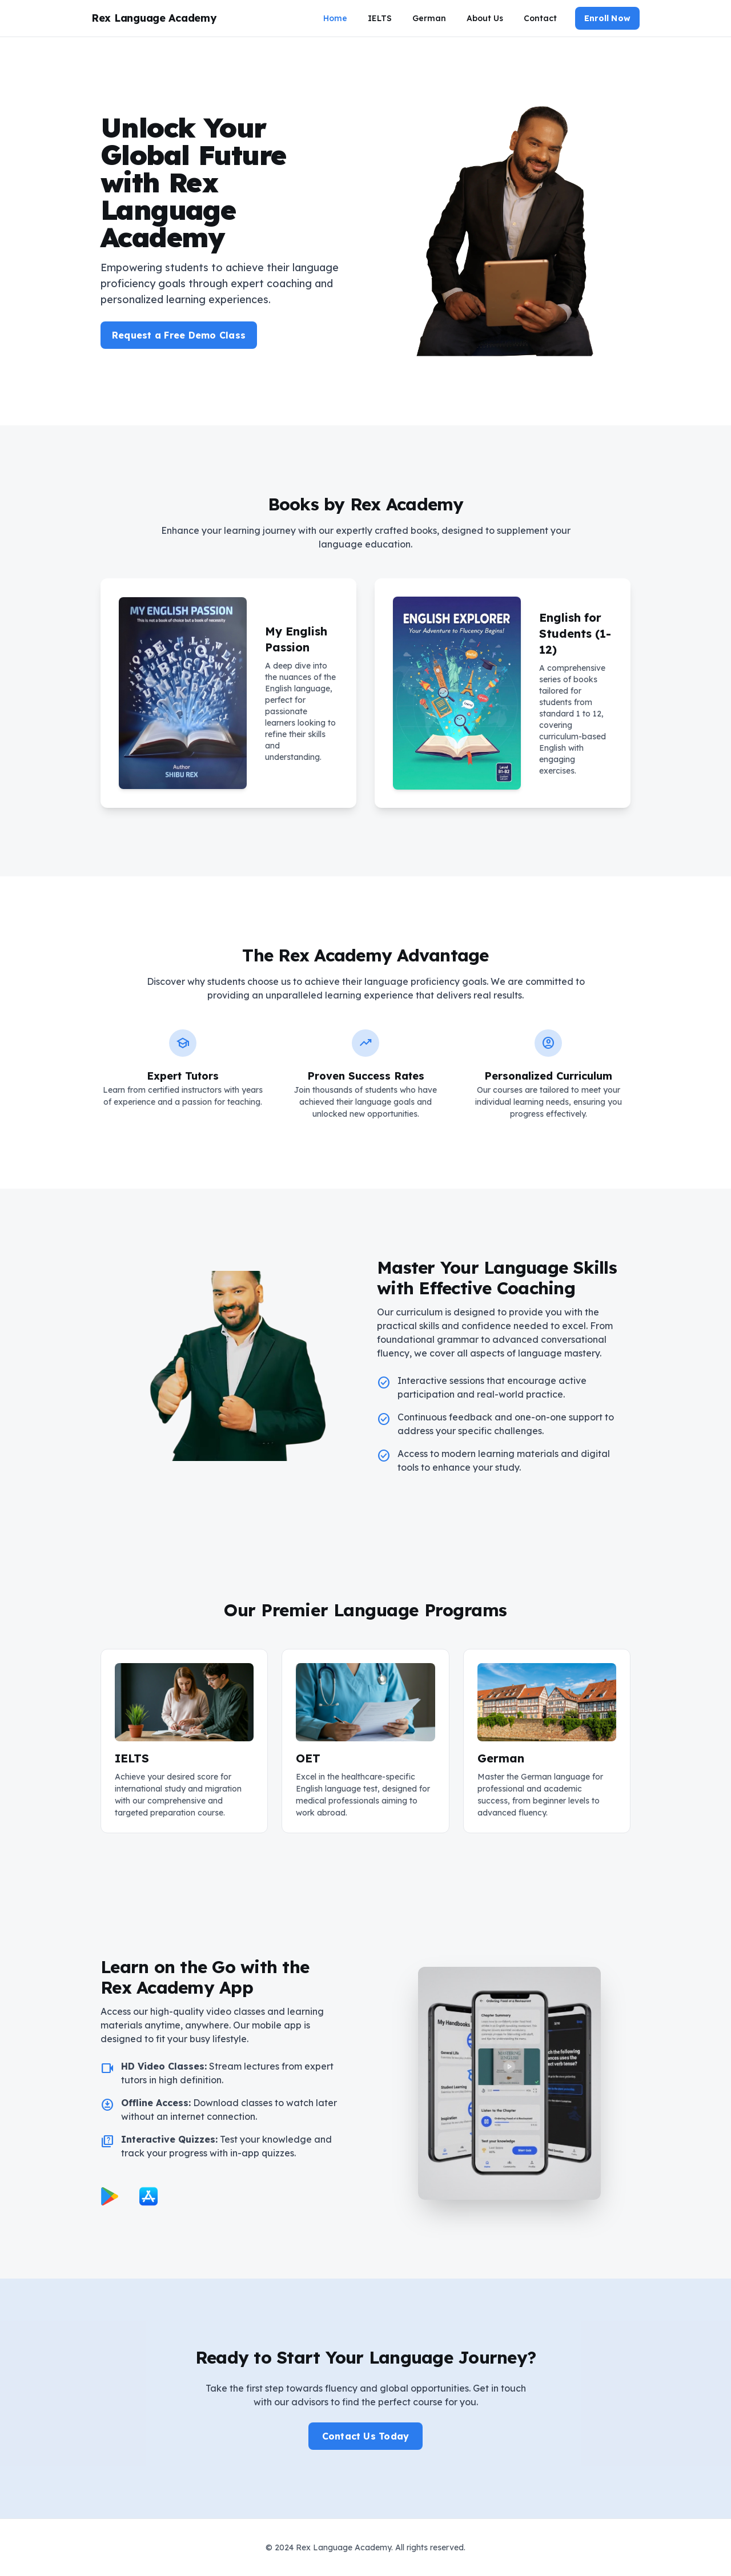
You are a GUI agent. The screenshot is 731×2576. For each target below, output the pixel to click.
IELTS (380, 18)
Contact (540, 18)
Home (335, 18)
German (429, 18)
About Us (485, 18)
